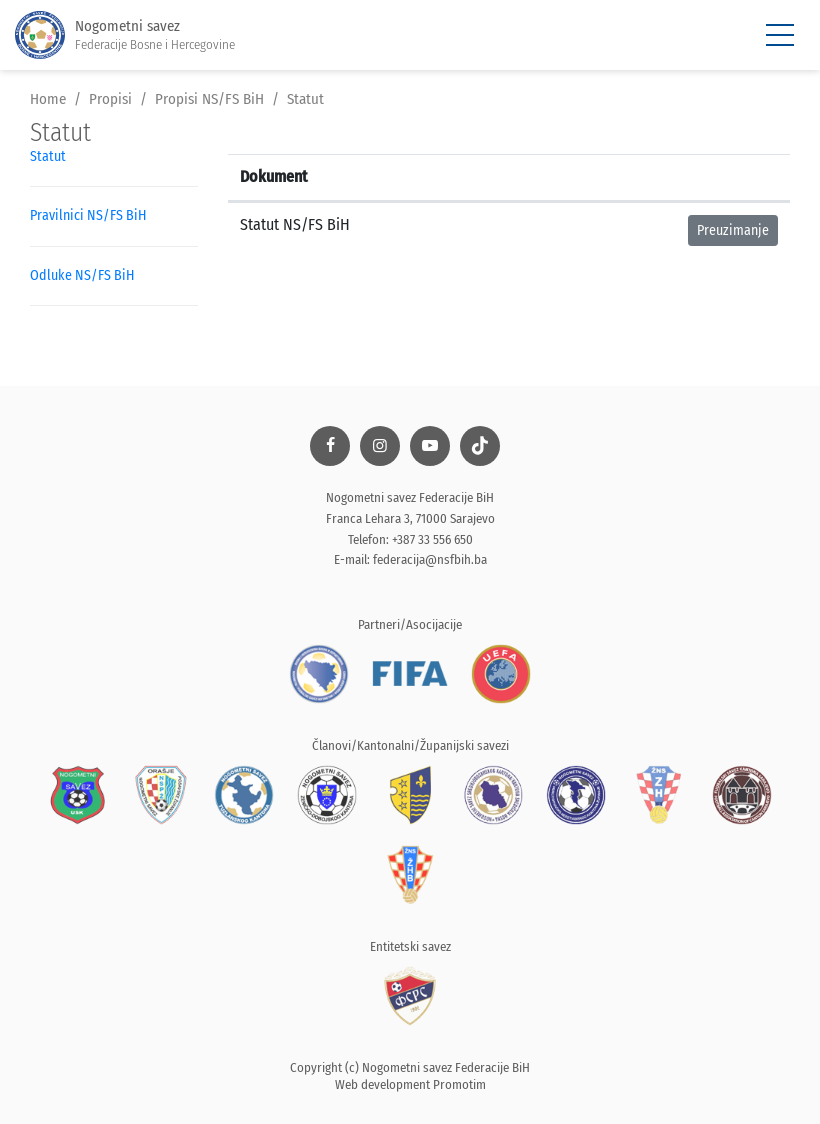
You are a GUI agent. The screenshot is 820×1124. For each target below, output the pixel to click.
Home (48, 99)
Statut (305, 99)
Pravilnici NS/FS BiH (88, 215)
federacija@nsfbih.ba (430, 559)
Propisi (110, 99)
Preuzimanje (733, 230)
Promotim (459, 1084)
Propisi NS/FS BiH (209, 99)
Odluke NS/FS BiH (82, 275)
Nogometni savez (125, 35)
